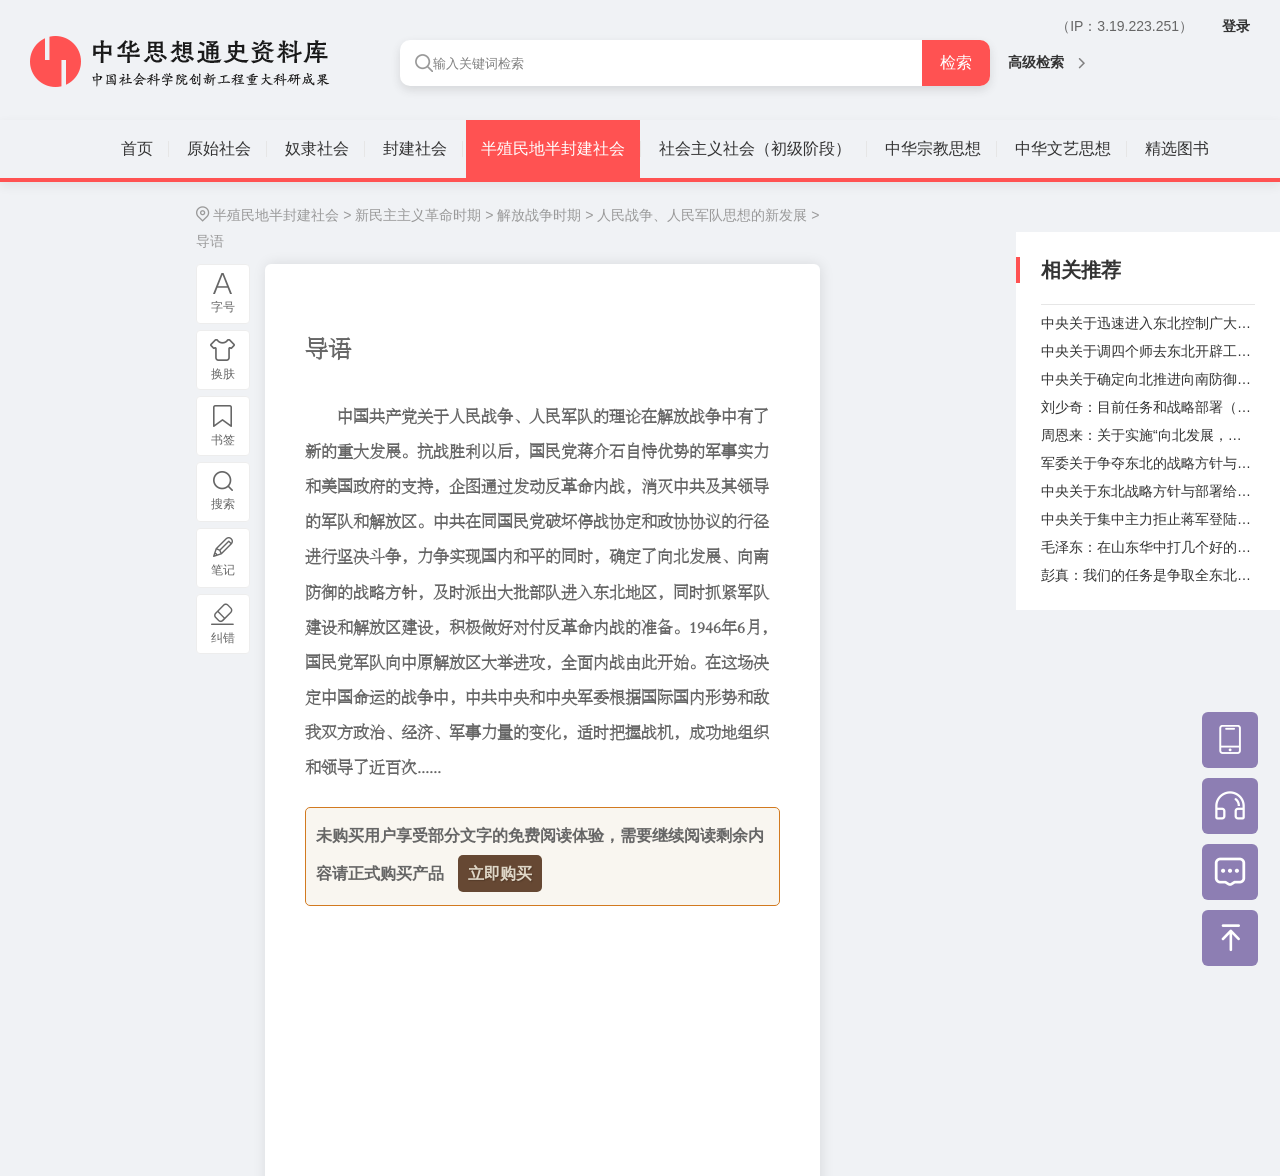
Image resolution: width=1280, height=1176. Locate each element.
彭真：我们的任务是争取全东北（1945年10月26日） (1148, 575)
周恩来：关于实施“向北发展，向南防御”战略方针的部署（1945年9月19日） (1148, 435)
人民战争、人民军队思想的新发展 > (708, 215)
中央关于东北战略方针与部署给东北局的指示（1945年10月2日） (1148, 491)
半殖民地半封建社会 (553, 148)
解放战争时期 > (545, 215)
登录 (1236, 26)
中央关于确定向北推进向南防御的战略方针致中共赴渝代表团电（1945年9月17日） (1148, 379)
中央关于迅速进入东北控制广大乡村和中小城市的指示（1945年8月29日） (1148, 323)
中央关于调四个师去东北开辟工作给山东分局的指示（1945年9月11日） (1148, 351)
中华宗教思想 (933, 148)
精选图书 (1177, 148)
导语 (210, 241)
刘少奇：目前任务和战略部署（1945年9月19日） (1148, 407)
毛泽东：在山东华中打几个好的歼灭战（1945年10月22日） (1148, 547)
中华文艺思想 (1063, 148)
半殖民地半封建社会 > (282, 215)
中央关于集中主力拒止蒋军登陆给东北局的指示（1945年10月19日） (1148, 519)
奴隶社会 (317, 148)
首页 (137, 148)
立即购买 (500, 873)
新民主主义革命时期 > (424, 215)
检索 (956, 62)
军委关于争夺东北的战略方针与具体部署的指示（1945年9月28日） (1148, 463)
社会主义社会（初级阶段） (755, 148)
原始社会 (219, 148)
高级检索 (1046, 62)
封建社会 (415, 148)
